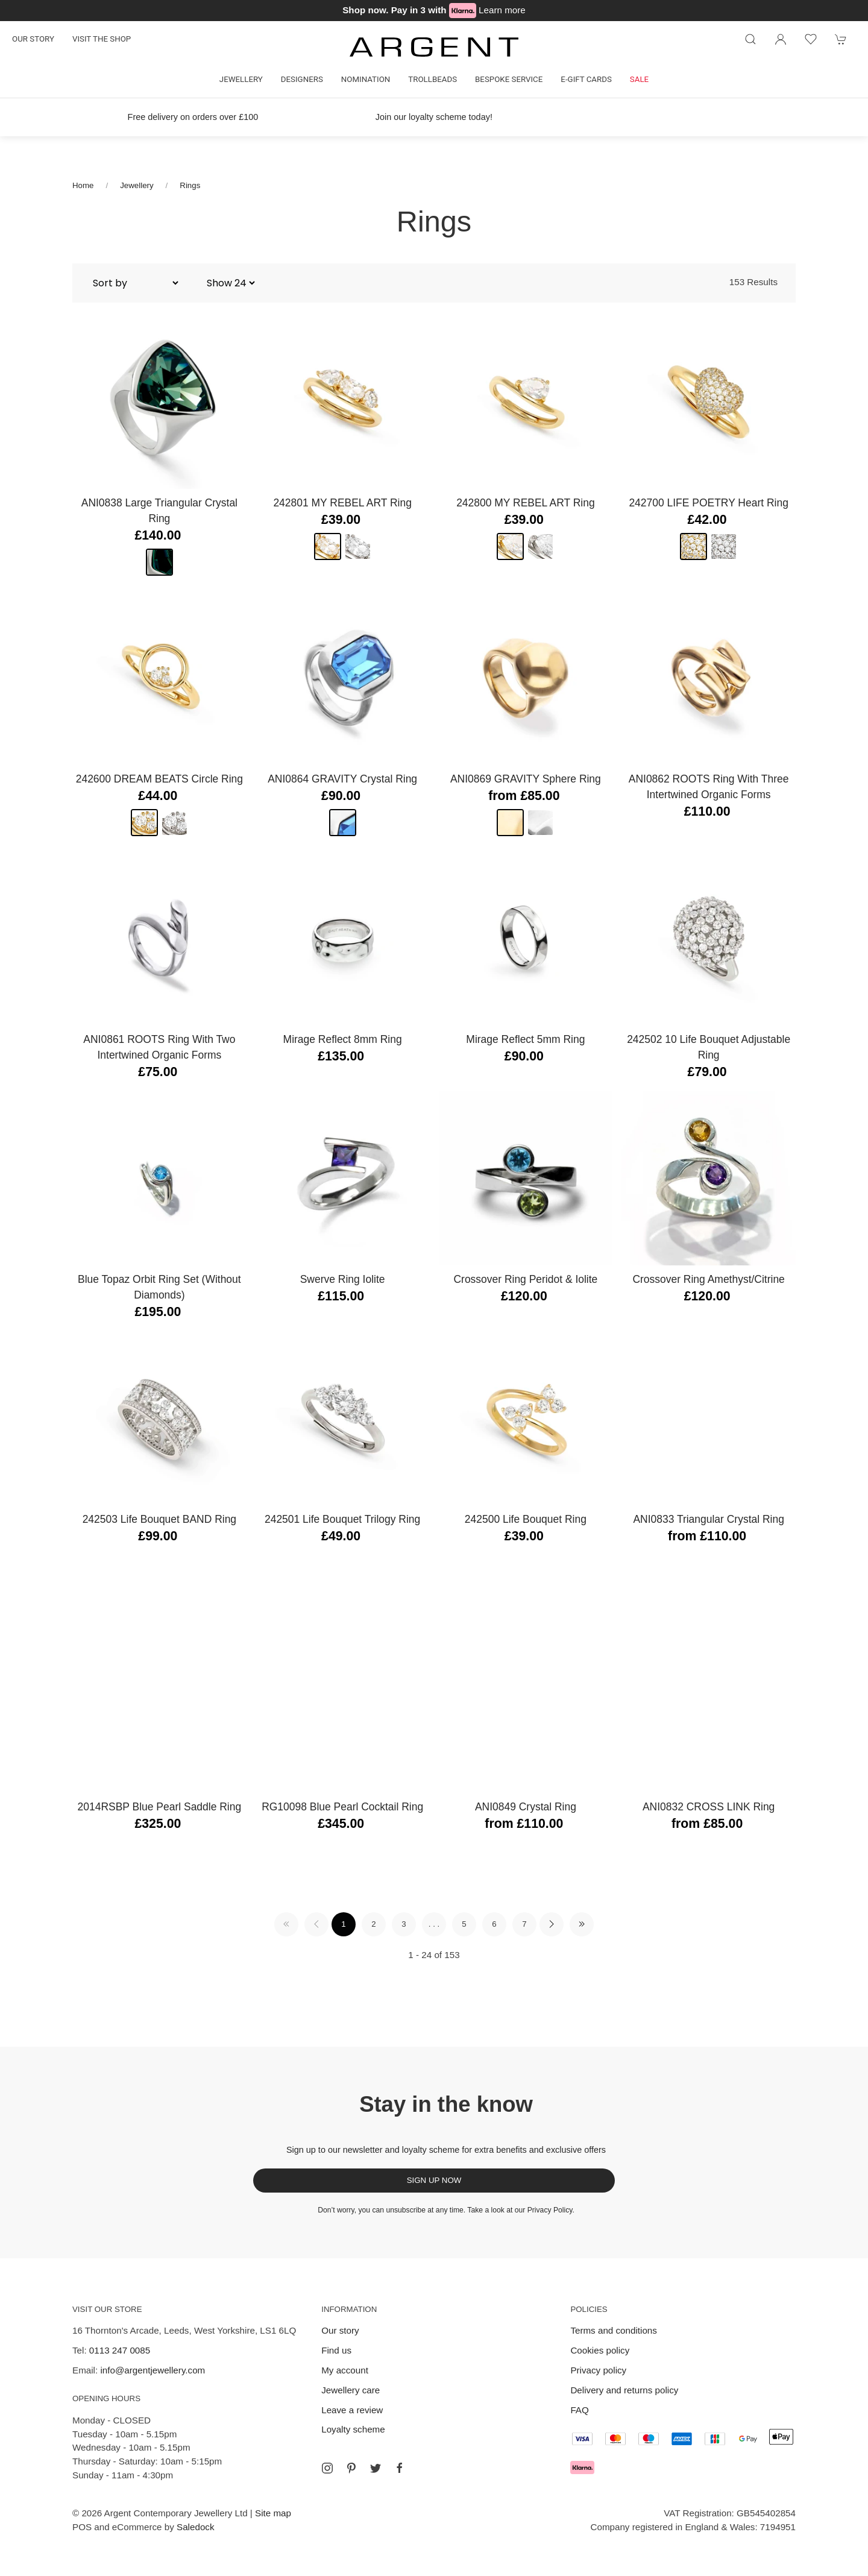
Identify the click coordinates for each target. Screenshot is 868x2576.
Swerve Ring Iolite (342, 1279)
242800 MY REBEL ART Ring (525, 503)
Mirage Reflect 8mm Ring (342, 1039)
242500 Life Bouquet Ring (526, 1519)
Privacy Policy (550, 2210)
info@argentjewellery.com (152, 2370)
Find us (336, 2350)
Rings (190, 185)
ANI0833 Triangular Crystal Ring (708, 1519)
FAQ (579, 2410)
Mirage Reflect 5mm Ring (525, 1039)
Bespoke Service (508, 79)
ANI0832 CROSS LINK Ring (709, 1807)
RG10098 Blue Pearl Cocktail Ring (342, 1807)
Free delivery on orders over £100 (193, 117)
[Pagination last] (582, 1924)
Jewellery (241, 79)
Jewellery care (350, 2390)
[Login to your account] (781, 39)
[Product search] (750, 39)
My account (344, 2370)
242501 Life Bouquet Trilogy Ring (342, 1519)
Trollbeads (432, 79)
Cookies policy (599, 2350)
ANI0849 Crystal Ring (525, 1807)
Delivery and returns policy (624, 2390)
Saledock (195, 2527)
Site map (273, 2513)
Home (82, 185)
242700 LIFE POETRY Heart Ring (708, 503)
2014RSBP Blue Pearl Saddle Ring (160, 1807)
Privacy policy (598, 2370)
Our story (33, 38)
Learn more (502, 10)
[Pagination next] (551, 1924)
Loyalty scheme (353, 2429)
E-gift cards (586, 79)
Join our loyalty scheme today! (434, 117)
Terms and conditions (613, 2330)
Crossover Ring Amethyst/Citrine (708, 1279)
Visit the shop (101, 38)
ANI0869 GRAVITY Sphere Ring (525, 779)
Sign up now (434, 2180)
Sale (639, 79)
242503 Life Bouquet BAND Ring (159, 1519)
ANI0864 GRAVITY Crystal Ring (342, 779)
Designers (302, 79)
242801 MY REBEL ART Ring (342, 503)
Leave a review (352, 2410)
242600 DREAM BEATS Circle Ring (159, 779)
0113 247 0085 (119, 2350)
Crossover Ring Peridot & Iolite (525, 1279)
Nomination (365, 79)
